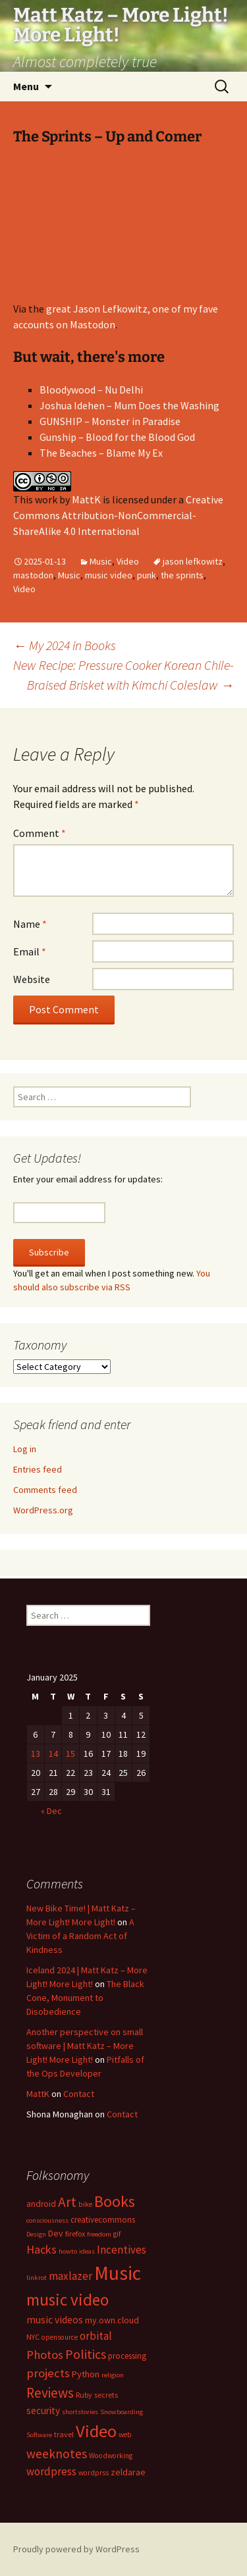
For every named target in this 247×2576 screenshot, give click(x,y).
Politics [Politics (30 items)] (85, 2354)
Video (128, 561)
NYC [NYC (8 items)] (33, 2337)
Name (30, 923)
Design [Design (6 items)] (36, 2234)
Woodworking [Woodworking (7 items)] (110, 2455)
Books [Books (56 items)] (114, 2201)
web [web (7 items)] (125, 2434)
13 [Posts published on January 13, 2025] (35, 1753)
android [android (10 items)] (41, 2204)
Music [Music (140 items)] (117, 2273)
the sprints (182, 575)
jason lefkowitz (193, 561)
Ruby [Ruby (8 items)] (84, 2395)
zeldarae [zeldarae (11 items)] (128, 2472)
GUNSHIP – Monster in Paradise (110, 421)
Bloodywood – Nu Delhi (91, 389)
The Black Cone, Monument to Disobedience (85, 1997)
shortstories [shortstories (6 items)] (80, 2412)
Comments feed (45, 1490)
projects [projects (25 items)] (48, 2373)
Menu (26, 86)
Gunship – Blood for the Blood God (117, 436)
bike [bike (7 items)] (85, 2204)
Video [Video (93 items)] (96, 2431)
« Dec (51, 1811)
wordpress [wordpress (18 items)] (51, 2471)
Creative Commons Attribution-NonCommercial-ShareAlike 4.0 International (118, 515)
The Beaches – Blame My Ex (101, 452)
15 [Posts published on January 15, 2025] (70, 1753)
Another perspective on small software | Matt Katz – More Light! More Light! (84, 2045)
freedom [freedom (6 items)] (99, 2234)
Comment (39, 833)
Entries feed (37, 1469)
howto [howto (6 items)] (68, 2251)
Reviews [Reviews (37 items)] (50, 2393)
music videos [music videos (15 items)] (54, 2319)
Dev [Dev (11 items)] (55, 2233)
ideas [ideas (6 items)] (87, 2251)
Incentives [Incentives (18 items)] (121, 2249)
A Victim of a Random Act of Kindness (80, 1936)
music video (108, 575)
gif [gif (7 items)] (117, 2233)
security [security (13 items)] (43, 2410)
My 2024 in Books (64, 645)
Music (101, 561)
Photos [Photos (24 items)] (44, 2354)
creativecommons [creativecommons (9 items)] (102, 2219)
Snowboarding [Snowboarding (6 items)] (121, 2412)
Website (31, 979)
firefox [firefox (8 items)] (75, 2233)
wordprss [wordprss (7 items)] (93, 2472)
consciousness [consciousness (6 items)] (47, 2220)
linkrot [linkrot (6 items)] (36, 2277)
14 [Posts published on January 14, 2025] (53, 1753)
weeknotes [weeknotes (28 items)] (56, 2454)
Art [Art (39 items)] (67, 2202)
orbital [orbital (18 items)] (96, 2336)
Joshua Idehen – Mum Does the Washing (129, 405)
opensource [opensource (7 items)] (59, 2337)
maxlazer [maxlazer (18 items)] (70, 2276)
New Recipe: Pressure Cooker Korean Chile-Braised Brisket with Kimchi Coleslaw (123, 675)
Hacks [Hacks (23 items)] (41, 2249)
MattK (86, 499)
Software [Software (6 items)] (39, 2435)
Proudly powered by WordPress (76, 2549)
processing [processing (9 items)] (127, 2355)
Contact (78, 2094)
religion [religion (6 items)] (112, 2375)
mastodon (33, 575)
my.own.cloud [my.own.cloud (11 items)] (112, 2320)
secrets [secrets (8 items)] (106, 2395)
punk (146, 575)
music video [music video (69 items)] (67, 2299)
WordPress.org (43, 1510)
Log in (24, 1449)
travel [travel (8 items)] (64, 2434)
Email (29, 951)
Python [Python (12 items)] (85, 2374)
